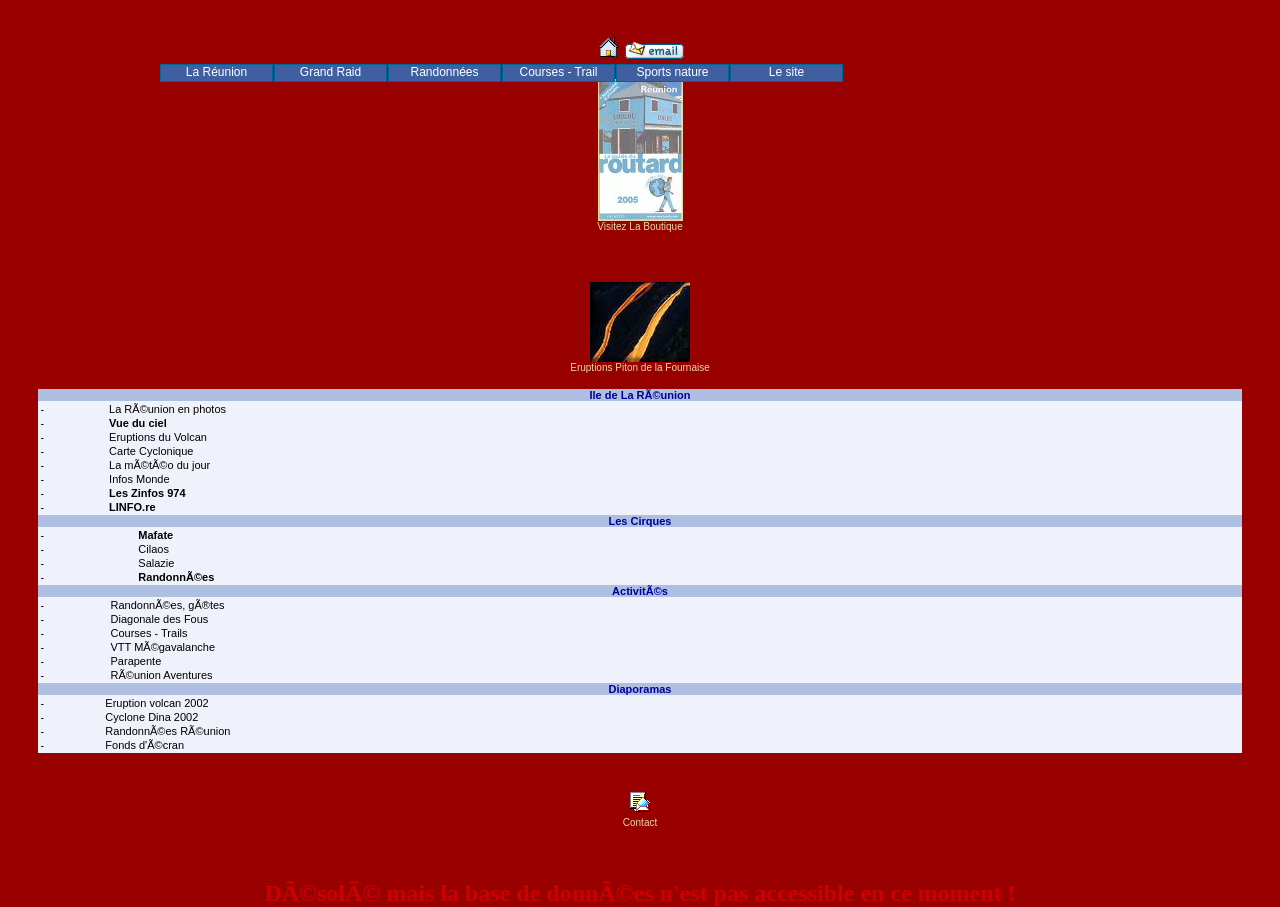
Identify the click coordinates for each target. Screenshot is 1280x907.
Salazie (154, 563)
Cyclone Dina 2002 (150, 717)
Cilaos (152, 549)
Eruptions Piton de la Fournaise (640, 363)
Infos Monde (138, 479)
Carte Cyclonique (149, 451)
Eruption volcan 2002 (155, 703)
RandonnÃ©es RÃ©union (166, 731)
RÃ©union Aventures (159, 675)
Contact (640, 818)
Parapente (134, 661)
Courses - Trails (147, 633)
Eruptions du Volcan (156, 437)
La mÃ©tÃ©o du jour (158, 465)
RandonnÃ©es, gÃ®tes (165, 605)
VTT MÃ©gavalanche (161, 647)
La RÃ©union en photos (166, 409)
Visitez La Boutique (640, 222)
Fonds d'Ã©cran (143, 745)
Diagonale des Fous (157, 619)
